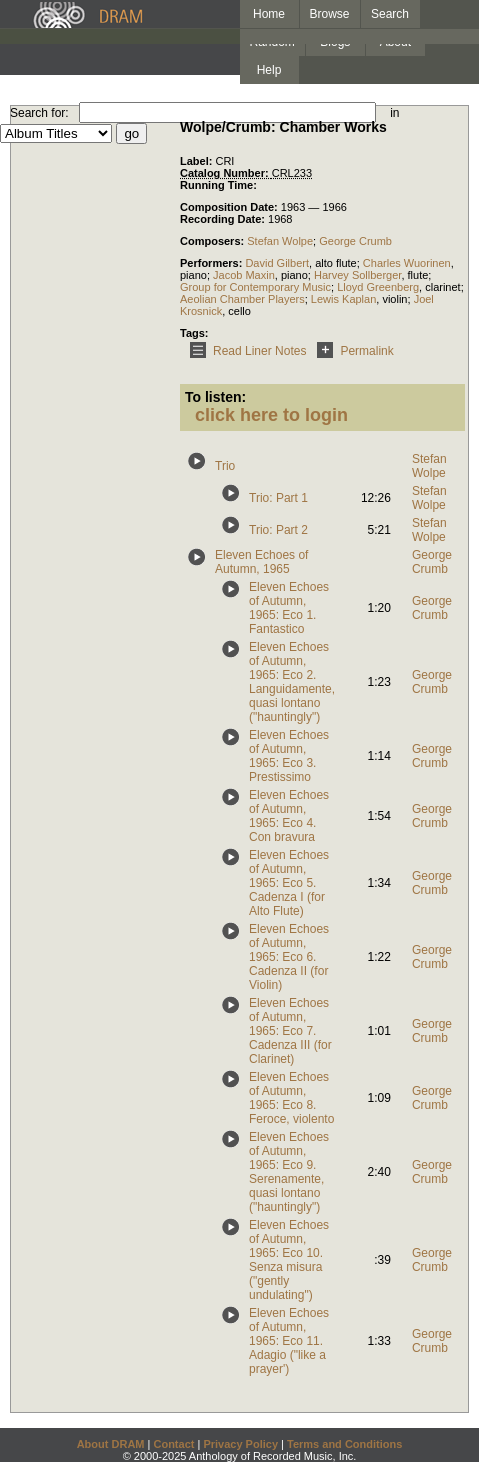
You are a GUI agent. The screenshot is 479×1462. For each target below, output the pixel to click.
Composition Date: (230, 207)
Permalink (351, 351)
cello (239, 311)
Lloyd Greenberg (378, 287)
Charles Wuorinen (407, 263)
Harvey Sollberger (357, 275)
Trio (225, 466)
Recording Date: (224, 219)
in (394, 113)
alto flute (336, 263)
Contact (173, 1444)
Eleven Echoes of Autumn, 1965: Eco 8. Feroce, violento (291, 1098)
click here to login (271, 415)
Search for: (39, 113)
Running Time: (218, 185)
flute (418, 275)
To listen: (215, 397)
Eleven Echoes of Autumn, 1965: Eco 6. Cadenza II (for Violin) (289, 957)
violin (394, 299)
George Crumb (355, 241)
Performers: (212, 263)
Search (390, 14)
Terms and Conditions (344, 1444)
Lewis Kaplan (343, 299)
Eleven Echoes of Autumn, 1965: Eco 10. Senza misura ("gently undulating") (289, 1260)
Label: (197, 161)
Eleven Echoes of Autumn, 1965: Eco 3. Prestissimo (289, 756)
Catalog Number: (226, 173)
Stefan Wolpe (280, 241)
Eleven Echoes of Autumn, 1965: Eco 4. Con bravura (289, 816)
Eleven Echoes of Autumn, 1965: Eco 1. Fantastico (289, 608)
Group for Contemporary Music (255, 287)
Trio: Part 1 (278, 498)
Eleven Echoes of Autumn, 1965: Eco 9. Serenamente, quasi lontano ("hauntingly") (289, 1172)
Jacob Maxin (244, 275)
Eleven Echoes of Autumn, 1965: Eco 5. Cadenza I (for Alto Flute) (289, 883)
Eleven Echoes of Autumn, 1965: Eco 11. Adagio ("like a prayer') (289, 1341)
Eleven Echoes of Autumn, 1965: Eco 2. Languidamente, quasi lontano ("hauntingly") (292, 682)
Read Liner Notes (244, 351)
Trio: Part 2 (278, 530)
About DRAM (111, 1444)
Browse (330, 14)
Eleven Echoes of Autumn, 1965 (261, 562)
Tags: (194, 333)
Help (269, 70)
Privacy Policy (240, 1444)
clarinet (442, 287)
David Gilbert (277, 263)
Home (269, 14)
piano (193, 275)
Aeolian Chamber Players (242, 299)
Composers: (213, 241)
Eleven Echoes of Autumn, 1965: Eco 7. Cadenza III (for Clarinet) (290, 1031)
